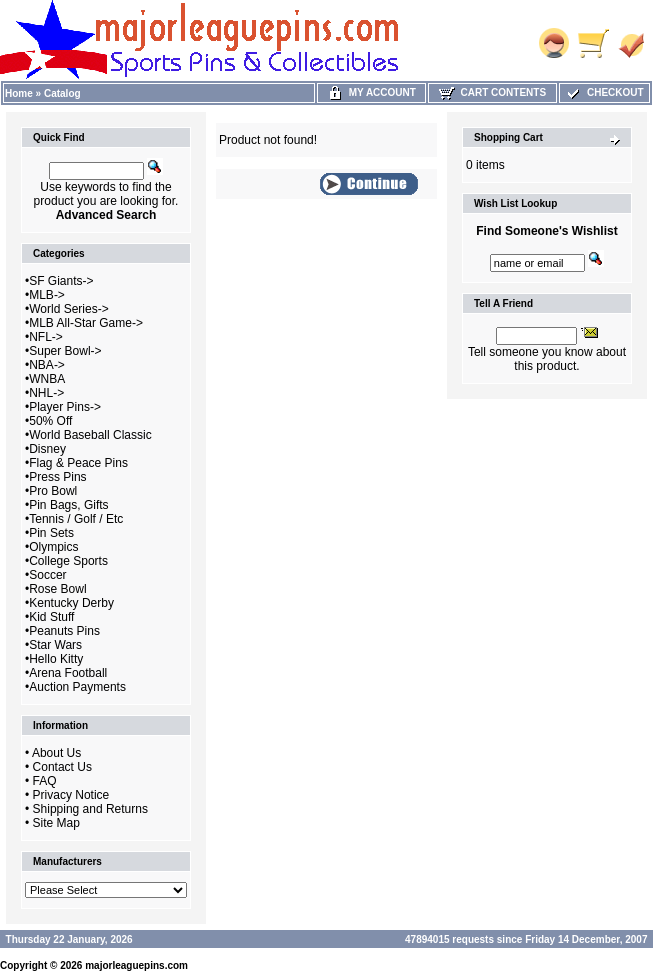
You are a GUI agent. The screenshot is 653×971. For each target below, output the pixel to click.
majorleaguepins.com (136, 965)
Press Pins (57, 477)
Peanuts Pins (64, 631)
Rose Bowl (57, 589)
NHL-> (46, 393)
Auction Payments (77, 687)
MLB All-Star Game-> (86, 323)
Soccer (47, 575)
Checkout (604, 92)
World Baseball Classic (90, 435)
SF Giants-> (61, 281)
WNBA (47, 379)
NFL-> (46, 337)
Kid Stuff (51, 617)
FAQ (45, 781)
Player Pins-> (65, 407)
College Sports (68, 561)
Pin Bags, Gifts (68, 505)
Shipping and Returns (90, 809)
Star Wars (55, 645)
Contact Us (62, 767)
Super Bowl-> (65, 351)
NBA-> (47, 365)
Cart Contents (492, 92)
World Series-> (68, 309)
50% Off (50, 421)
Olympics (53, 547)
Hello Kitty (56, 659)
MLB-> (47, 295)
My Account (371, 92)
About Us (56, 753)
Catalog (62, 93)
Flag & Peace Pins (78, 463)
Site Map (56, 823)
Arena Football (68, 673)
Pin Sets (51, 533)
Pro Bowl (53, 491)
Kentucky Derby (71, 603)
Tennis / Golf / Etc (76, 519)
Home (19, 93)
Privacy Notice (71, 795)
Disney (47, 449)
